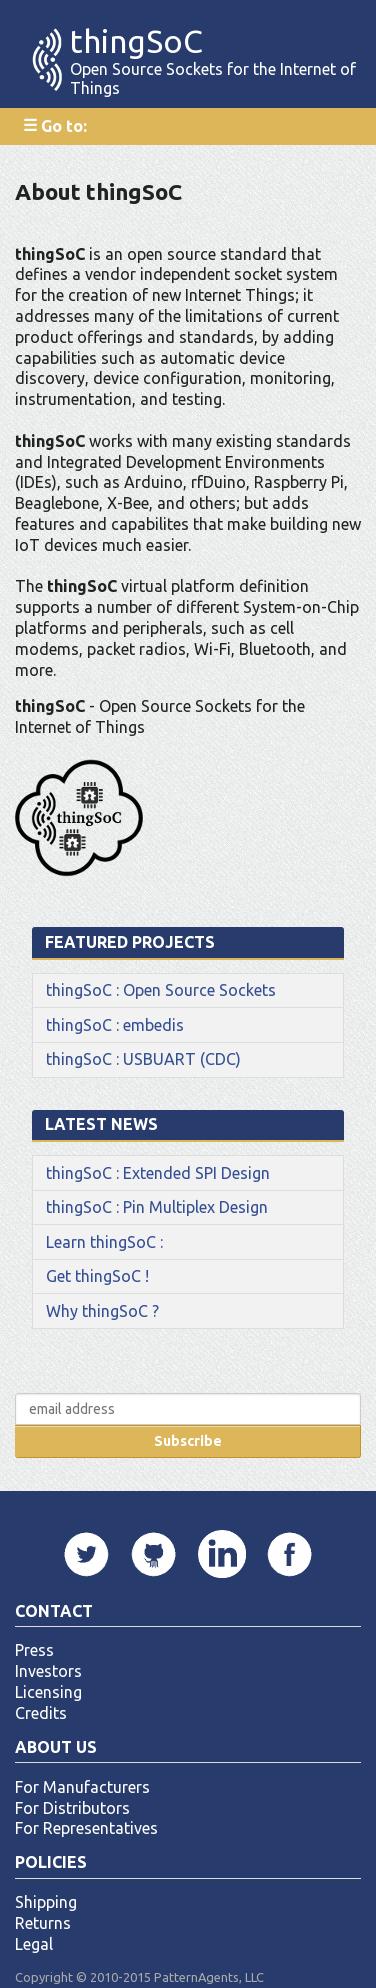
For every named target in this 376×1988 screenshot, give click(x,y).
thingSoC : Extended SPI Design (158, 1173)
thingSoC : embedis (115, 1025)
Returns (43, 1923)
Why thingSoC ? (102, 1311)
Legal (34, 1944)
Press (34, 1650)
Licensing (48, 1692)
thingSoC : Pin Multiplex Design (157, 1207)
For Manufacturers (82, 1787)
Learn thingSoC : (104, 1242)
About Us (56, 1747)
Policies (51, 1862)
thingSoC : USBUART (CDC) (143, 1059)
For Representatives (86, 1828)
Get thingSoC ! (97, 1276)
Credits (41, 1713)
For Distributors (72, 1808)
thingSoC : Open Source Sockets (161, 990)
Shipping (46, 1902)
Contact (54, 1611)
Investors (48, 1671)
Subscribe (188, 1441)
